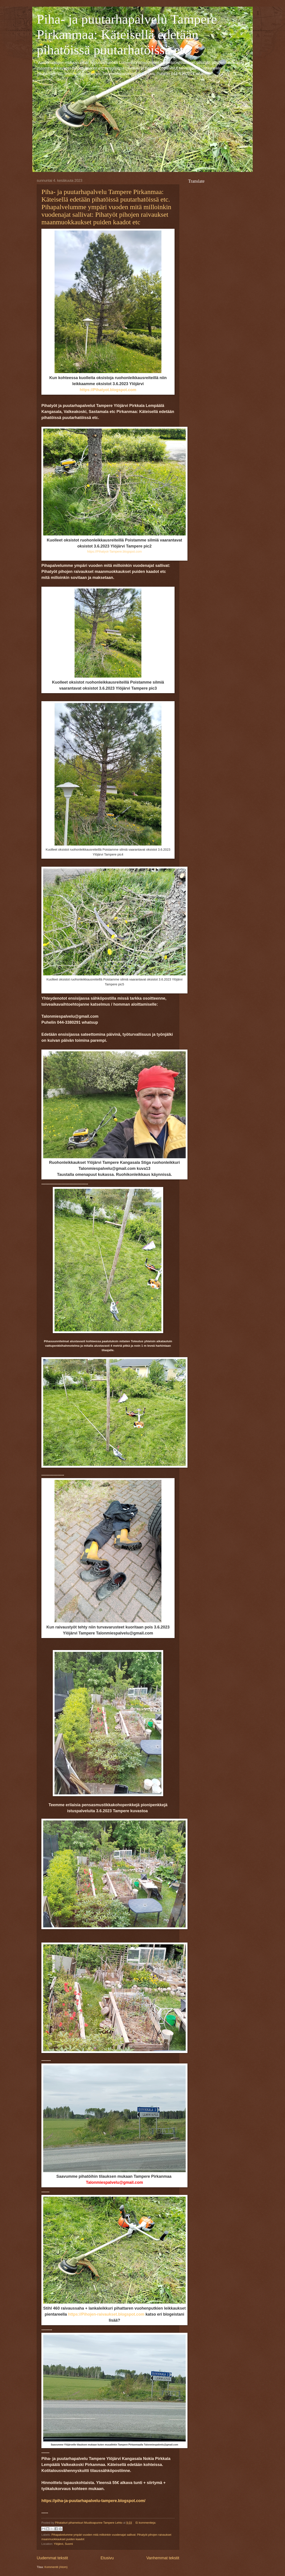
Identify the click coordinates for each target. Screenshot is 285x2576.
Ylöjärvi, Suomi (63, 2543)
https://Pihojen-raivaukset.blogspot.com (106, 2314)
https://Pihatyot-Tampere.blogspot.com (114, 551)
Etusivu (107, 2558)
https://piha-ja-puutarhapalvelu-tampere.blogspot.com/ (93, 2500)
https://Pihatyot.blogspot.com (108, 390)
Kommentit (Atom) (56, 2567)
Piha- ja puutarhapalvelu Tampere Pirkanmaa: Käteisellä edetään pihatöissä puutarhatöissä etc (127, 34)
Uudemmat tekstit (52, 2558)
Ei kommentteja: (146, 2522)
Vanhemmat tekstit (162, 2558)
